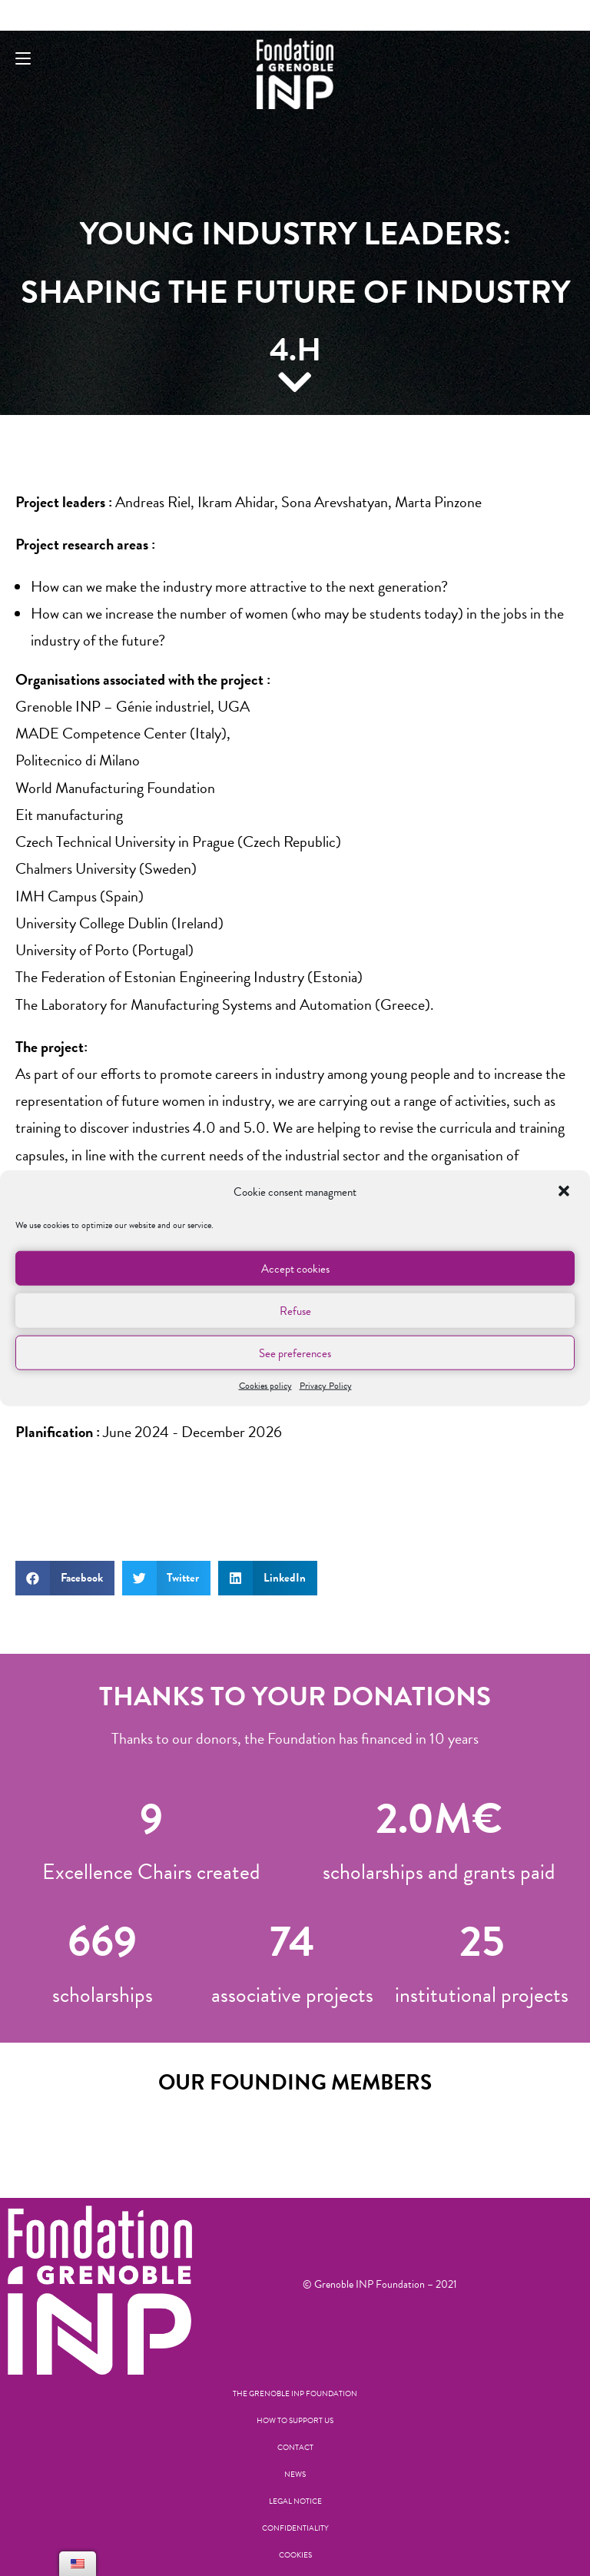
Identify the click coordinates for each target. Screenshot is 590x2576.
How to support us (295, 2420)
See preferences (295, 1352)
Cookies (295, 2555)
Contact (295, 2447)
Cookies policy (265, 1386)
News (295, 2474)
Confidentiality (295, 2528)
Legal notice (295, 2501)
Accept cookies (295, 1268)
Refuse (295, 1310)
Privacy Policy (326, 1386)
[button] (565, 1192)
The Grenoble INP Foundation (295, 2393)
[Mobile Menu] (23, 59)
